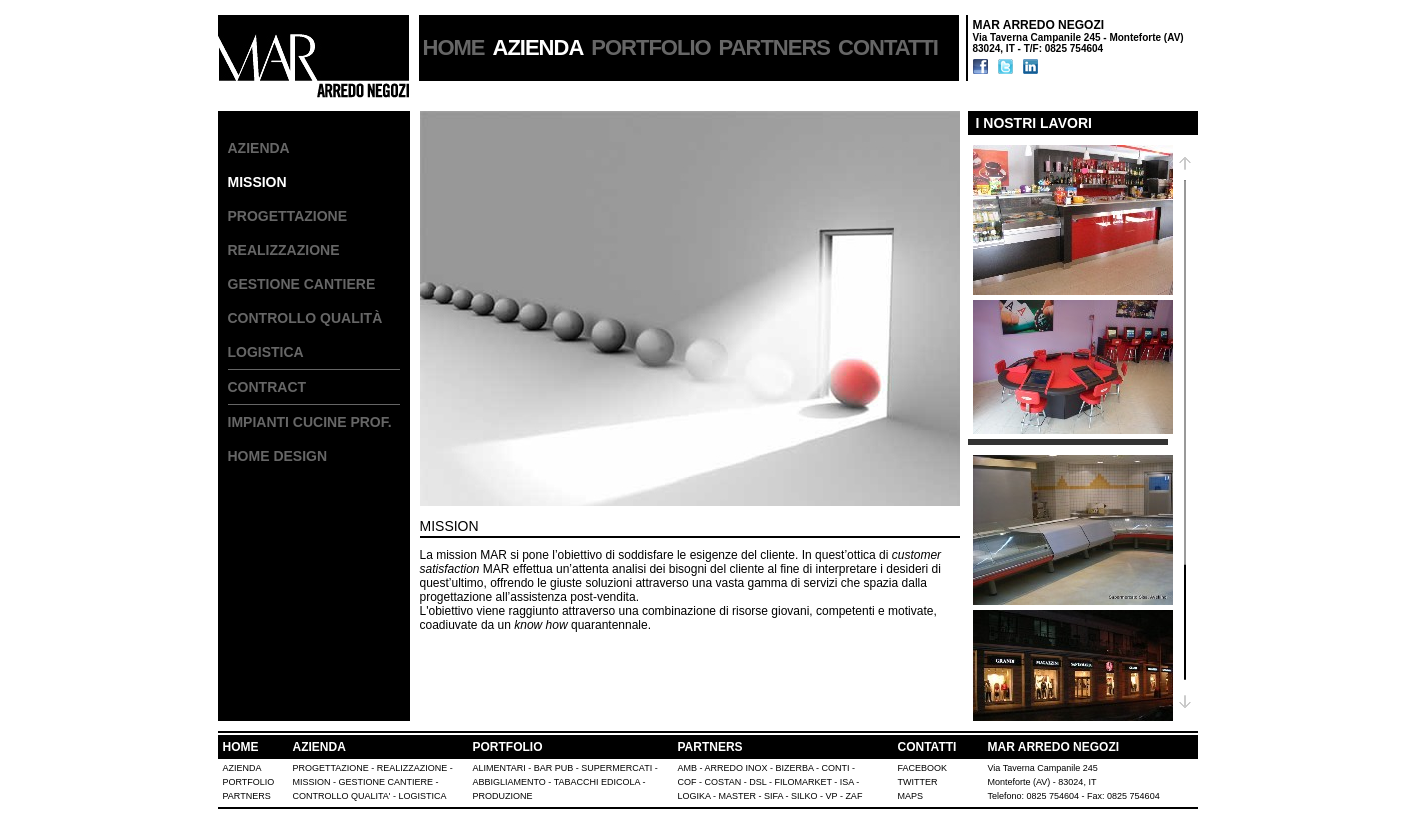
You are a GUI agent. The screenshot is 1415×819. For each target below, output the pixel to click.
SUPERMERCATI (616, 768)
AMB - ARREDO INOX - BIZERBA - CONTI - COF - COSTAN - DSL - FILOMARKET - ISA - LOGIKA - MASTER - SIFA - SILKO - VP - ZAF (770, 782)
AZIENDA (259, 148)
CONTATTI (888, 47)
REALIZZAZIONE (284, 250)
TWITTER (918, 782)
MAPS (911, 796)
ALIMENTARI (499, 768)
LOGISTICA (266, 352)
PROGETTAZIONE (288, 216)
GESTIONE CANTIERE (302, 284)
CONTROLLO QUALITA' (342, 796)
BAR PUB (554, 768)
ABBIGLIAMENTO (509, 782)
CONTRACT (267, 387)
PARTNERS (774, 47)
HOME (454, 47)
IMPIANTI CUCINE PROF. (310, 422)
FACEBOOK (923, 768)
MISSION (312, 782)
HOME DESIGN (278, 456)
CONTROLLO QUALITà (305, 318)
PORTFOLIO (650, 47)
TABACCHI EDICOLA (597, 782)
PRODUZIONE (503, 796)
